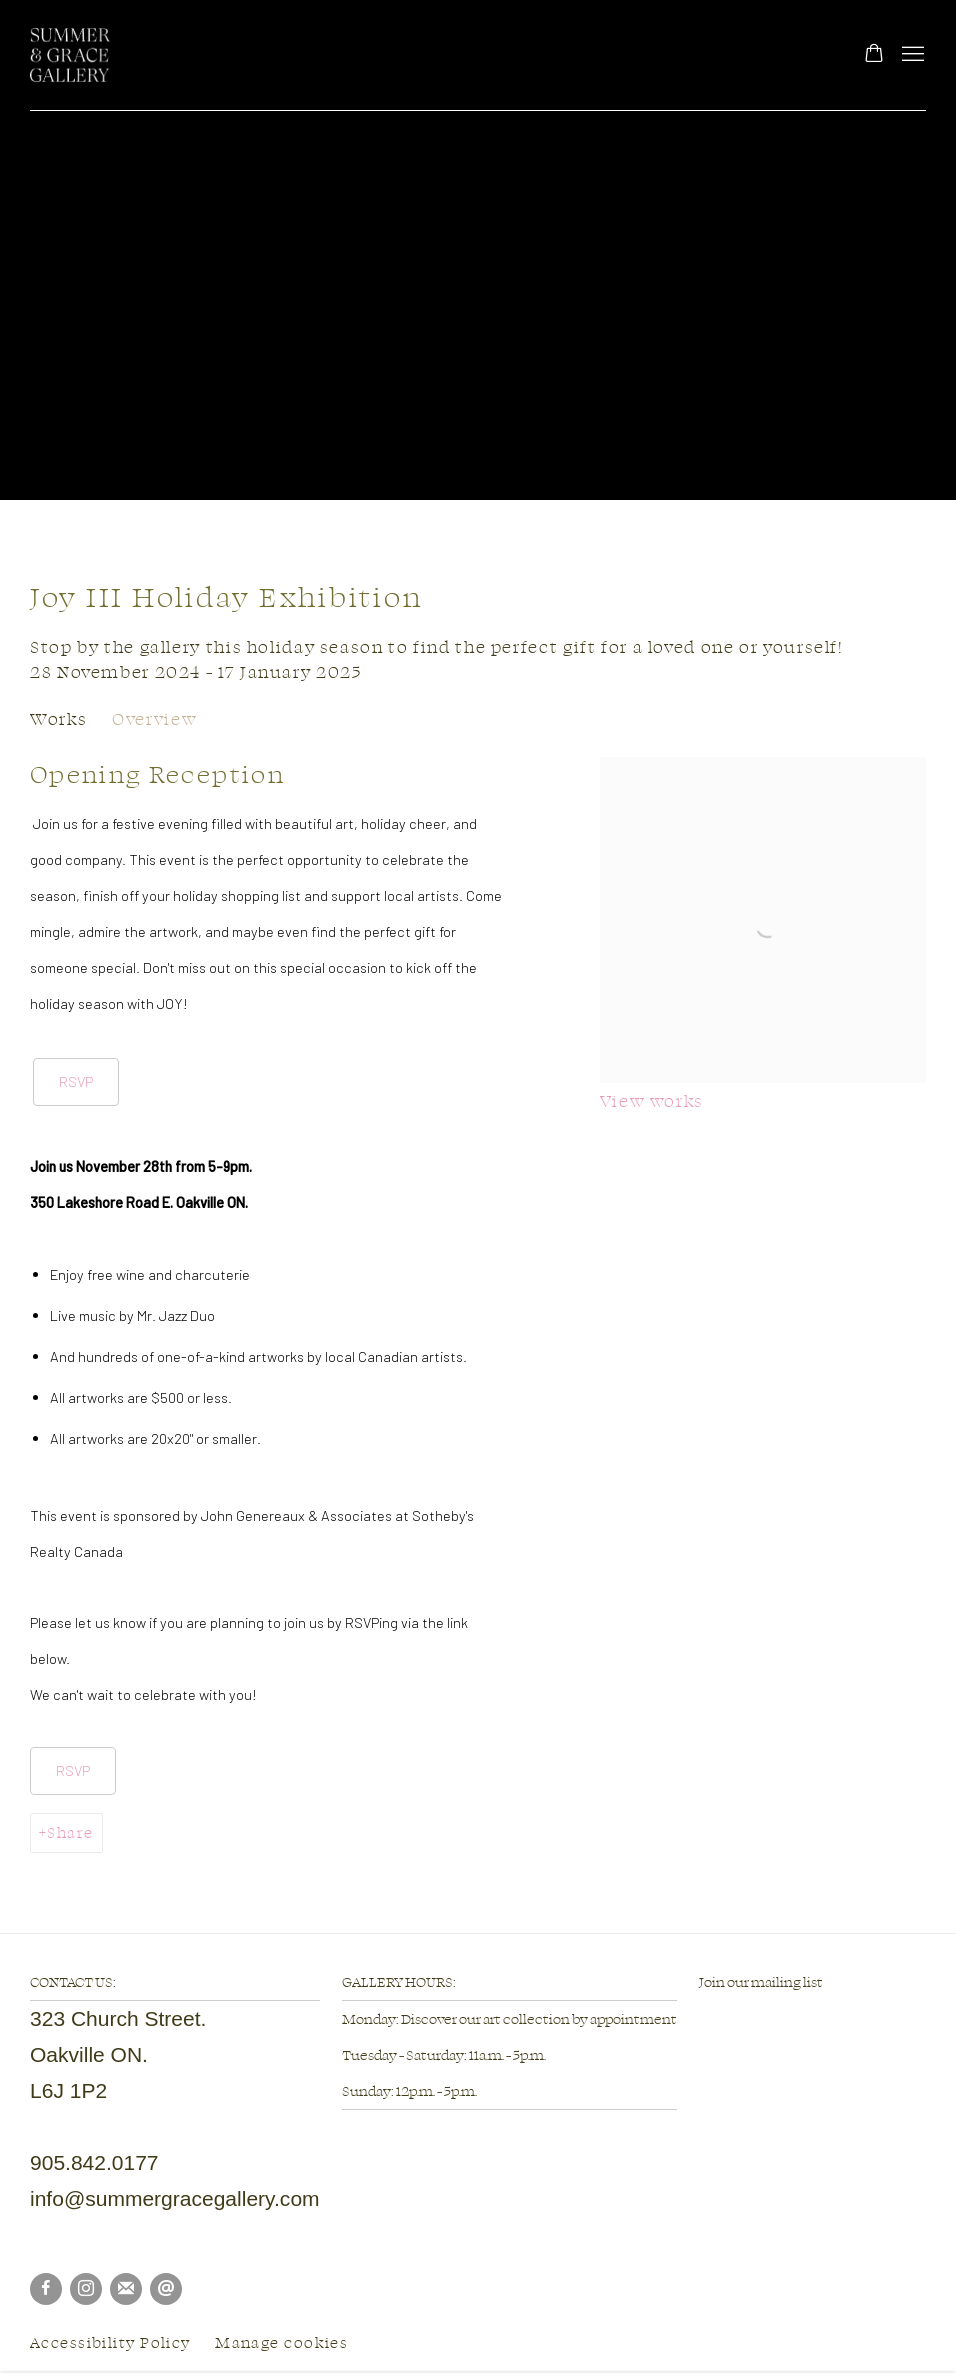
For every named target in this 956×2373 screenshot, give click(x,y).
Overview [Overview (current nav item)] (154, 718)
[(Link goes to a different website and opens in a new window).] (700, 2017)
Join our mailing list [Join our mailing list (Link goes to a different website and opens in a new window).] (761, 1981)
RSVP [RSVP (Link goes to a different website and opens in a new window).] (76, 1081)
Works (58, 718)
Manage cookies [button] (281, 2342)
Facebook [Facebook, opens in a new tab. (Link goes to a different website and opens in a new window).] (46, 2289)
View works (652, 1100)
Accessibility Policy (110, 2342)
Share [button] (70, 1832)
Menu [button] (911, 55)
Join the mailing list (126, 2289)
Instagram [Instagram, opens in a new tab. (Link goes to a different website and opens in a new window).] (86, 2289)
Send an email (166, 2289)
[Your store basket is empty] (874, 55)
